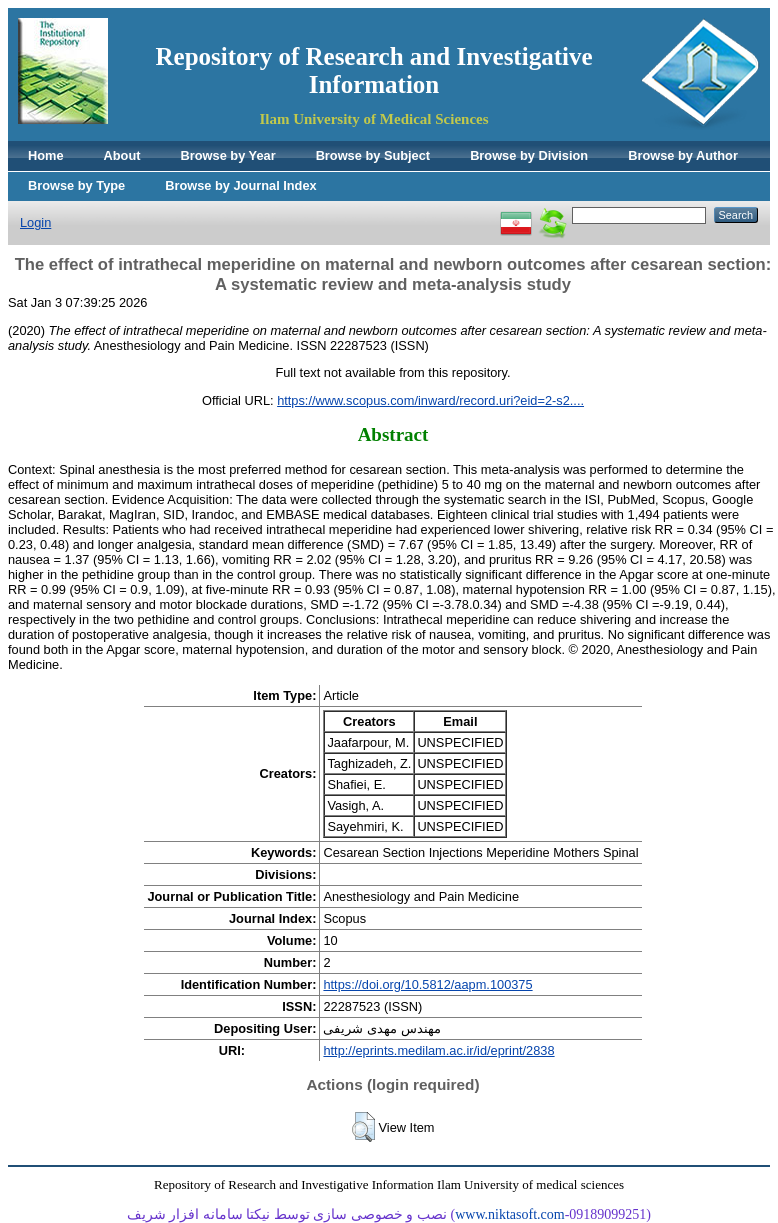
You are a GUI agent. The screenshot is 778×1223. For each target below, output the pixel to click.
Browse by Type (76, 185)
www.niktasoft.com (510, 1214)
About (122, 155)
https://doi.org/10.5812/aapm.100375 (427, 984)
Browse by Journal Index (240, 185)
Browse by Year (228, 155)
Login (35, 222)
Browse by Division (529, 155)
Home (46, 155)
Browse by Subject (373, 155)
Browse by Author (683, 155)
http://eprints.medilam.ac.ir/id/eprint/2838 (438, 1050)
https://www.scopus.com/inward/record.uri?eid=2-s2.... (430, 400)
